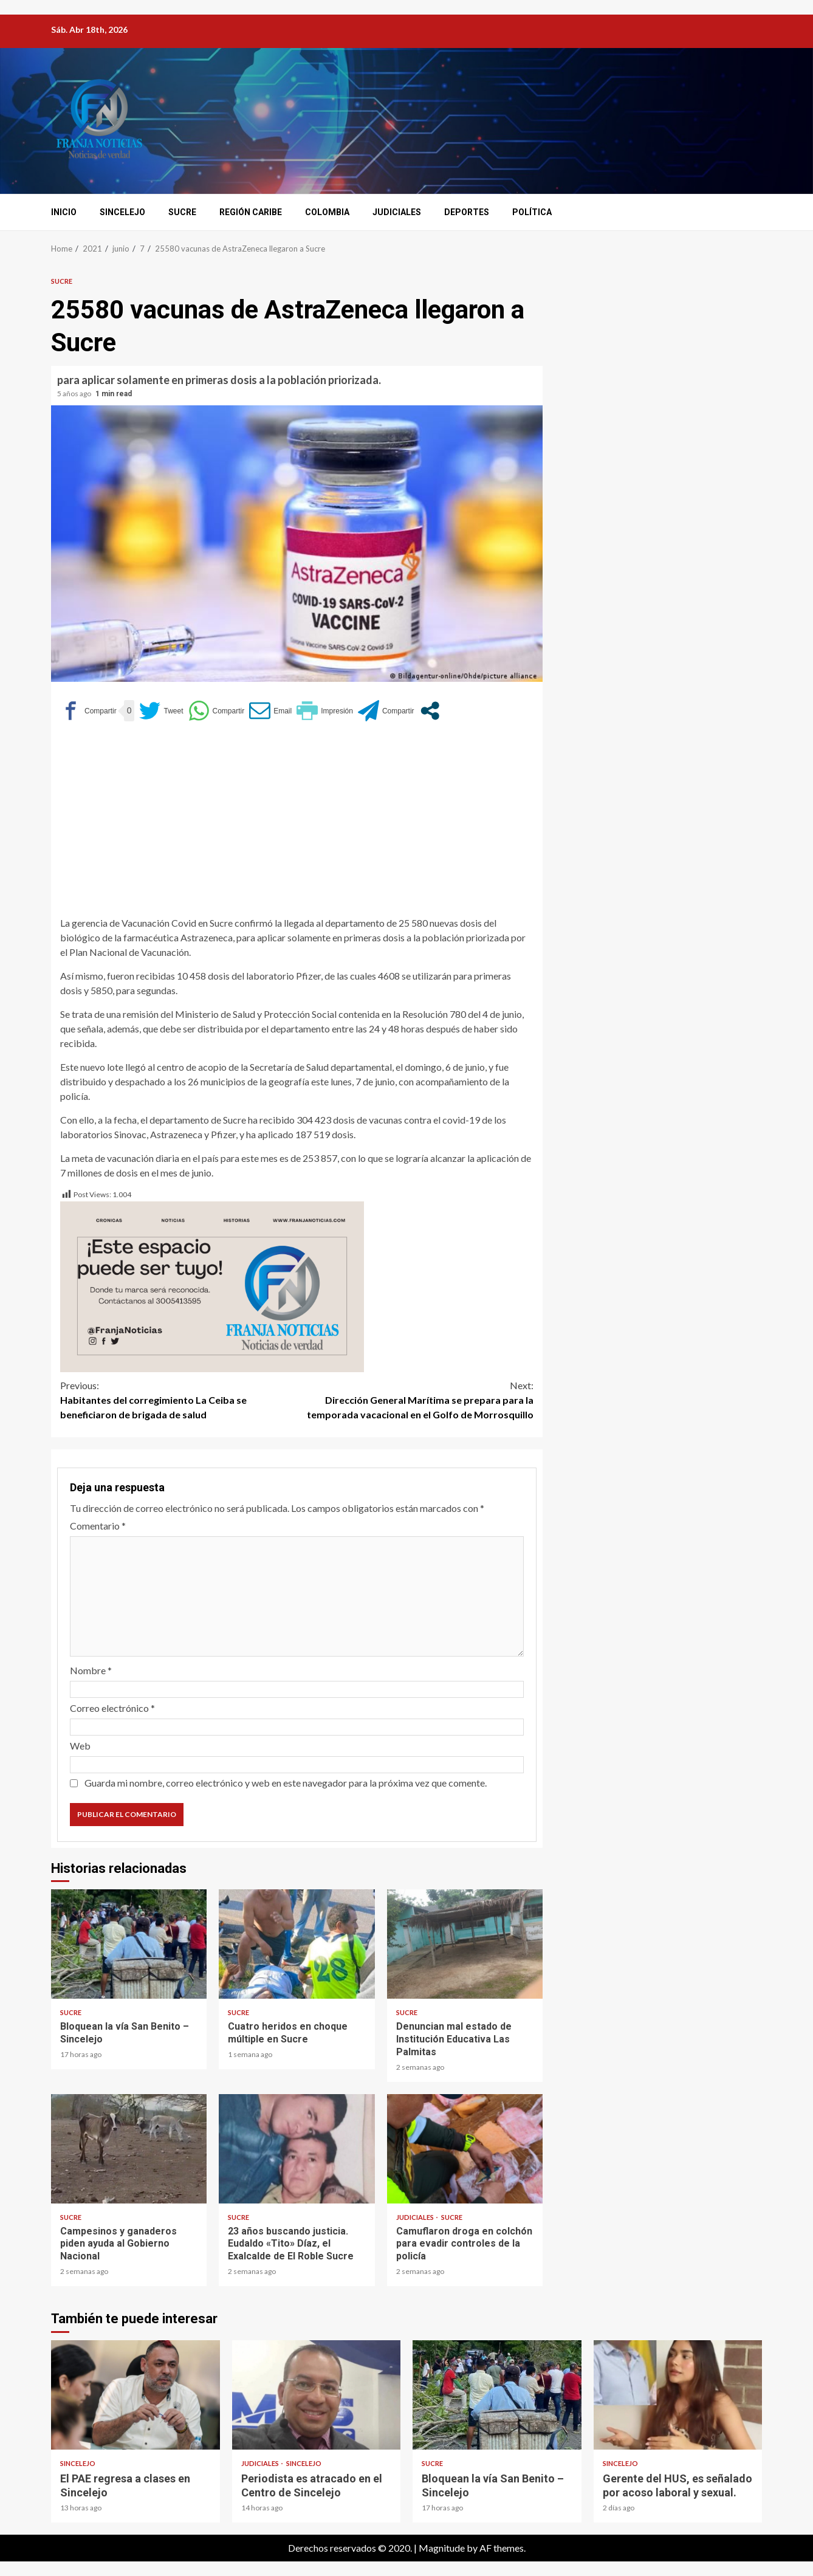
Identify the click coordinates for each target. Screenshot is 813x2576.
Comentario (98, 1525)
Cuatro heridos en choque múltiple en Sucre (296, 1944)
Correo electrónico (112, 1708)
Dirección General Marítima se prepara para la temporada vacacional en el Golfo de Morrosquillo (415, 1399)
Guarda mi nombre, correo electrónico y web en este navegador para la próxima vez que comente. (285, 1782)
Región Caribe (250, 212)
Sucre (182, 212)
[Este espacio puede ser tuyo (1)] (212, 1285)
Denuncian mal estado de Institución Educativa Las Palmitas (465, 1944)
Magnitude (442, 2548)
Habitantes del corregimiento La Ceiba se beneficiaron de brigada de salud (178, 1399)
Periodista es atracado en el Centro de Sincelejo (316, 2395)
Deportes (466, 212)
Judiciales (396, 212)
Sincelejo (122, 212)
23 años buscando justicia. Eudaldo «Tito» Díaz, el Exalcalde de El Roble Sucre (296, 2148)
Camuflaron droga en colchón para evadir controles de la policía (465, 2148)
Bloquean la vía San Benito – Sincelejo (129, 1944)
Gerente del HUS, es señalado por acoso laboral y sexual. (678, 2395)
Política (532, 212)
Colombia (327, 212)
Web (80, 1745)
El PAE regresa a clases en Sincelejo (135, 2395)
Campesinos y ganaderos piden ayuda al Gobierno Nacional (129, 2148)
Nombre (91, 1670)
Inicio (64, 212)
